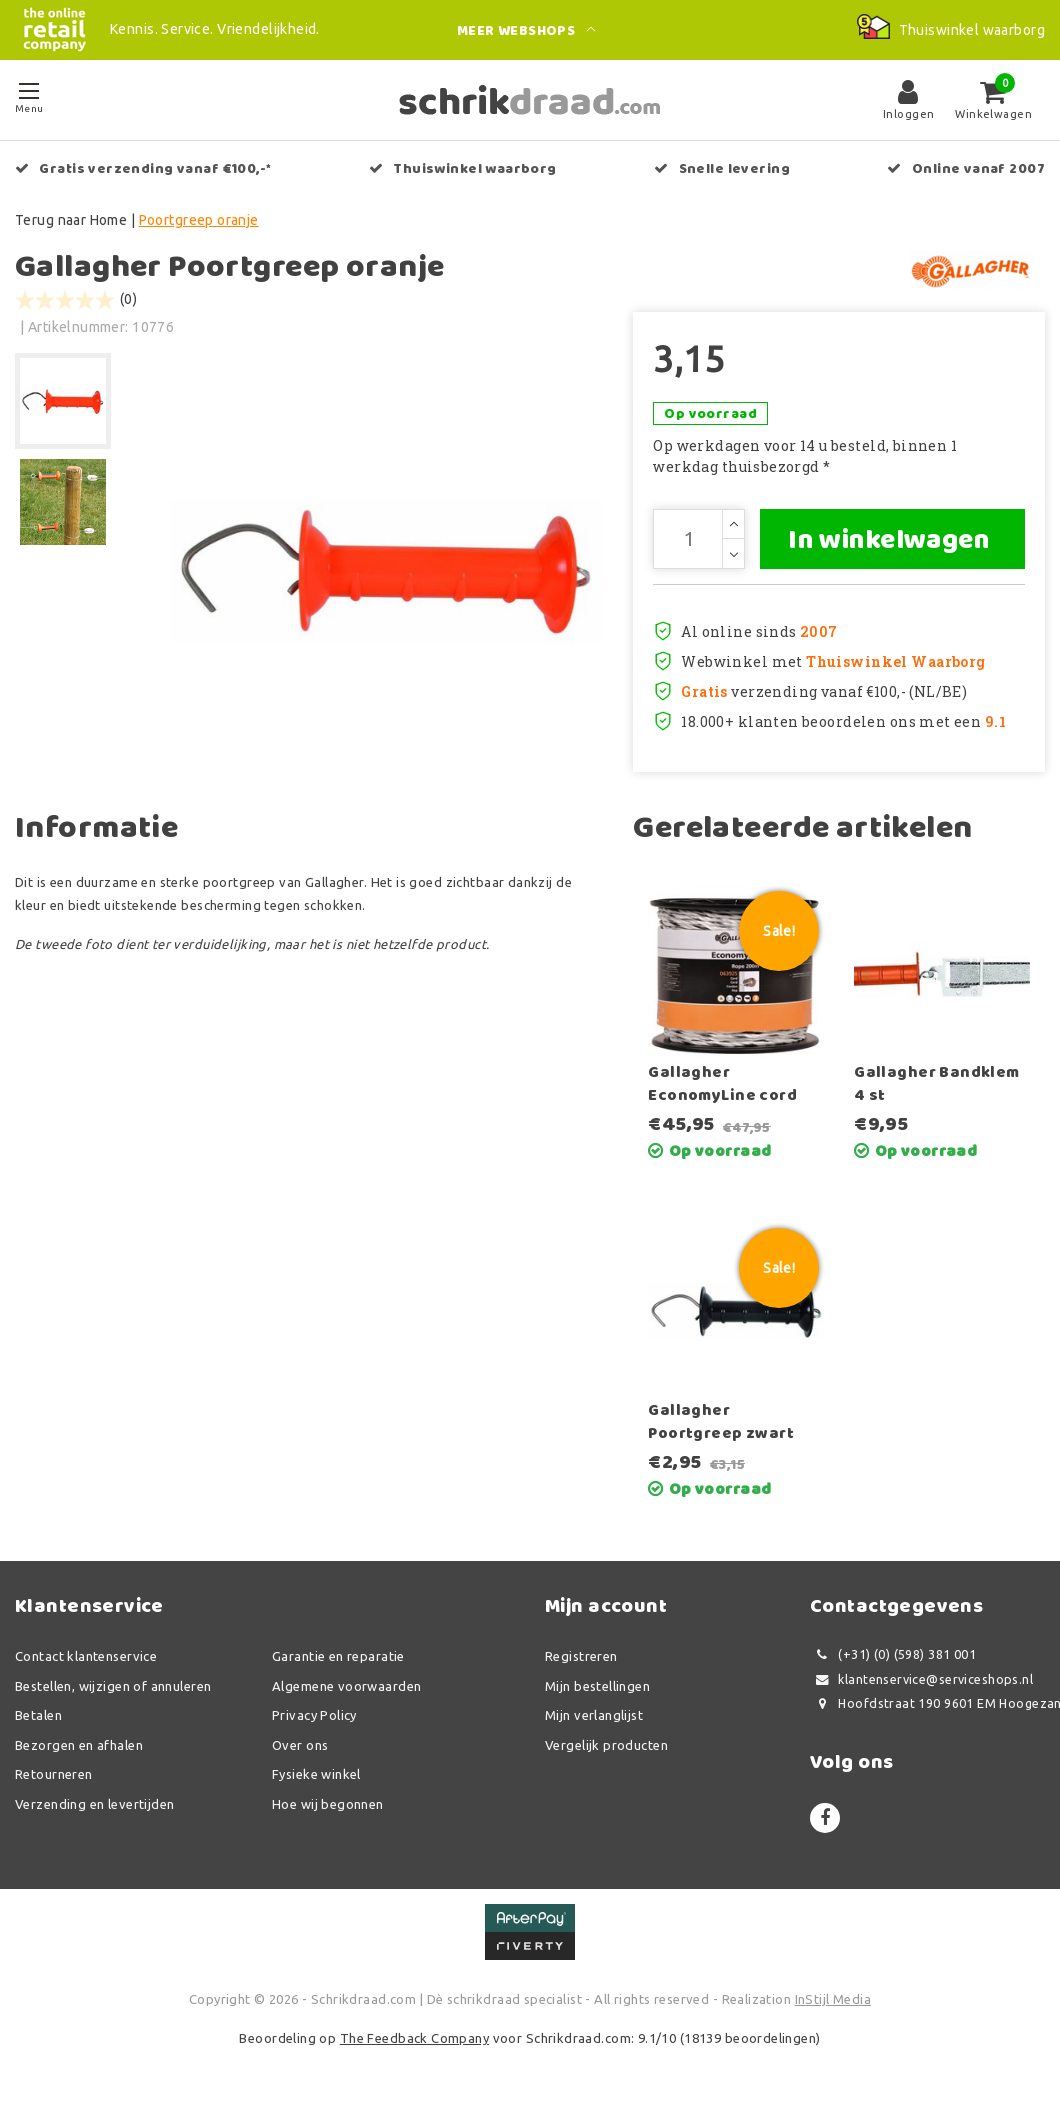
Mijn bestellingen (597, 1686)
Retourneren (54, 1774)
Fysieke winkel (316, 1774)
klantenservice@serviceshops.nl (921, 1679)
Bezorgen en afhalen (79, 1745)
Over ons (300, 1745)
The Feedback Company (414, 2038)
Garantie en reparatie (338, 1656)
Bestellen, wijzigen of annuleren (113, 1686)
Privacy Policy (314, 1715)
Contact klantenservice (86, 1656)
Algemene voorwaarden (346, 1686)
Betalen (38, 1715)
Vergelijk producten (606, 1745)
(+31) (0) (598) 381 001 (893, 1654)
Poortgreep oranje (199, 220)
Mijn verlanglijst (594, 1715)
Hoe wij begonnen (328, 1804)
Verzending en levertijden (95, 1804)
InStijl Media (833, 1999)
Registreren (581, 1656)
